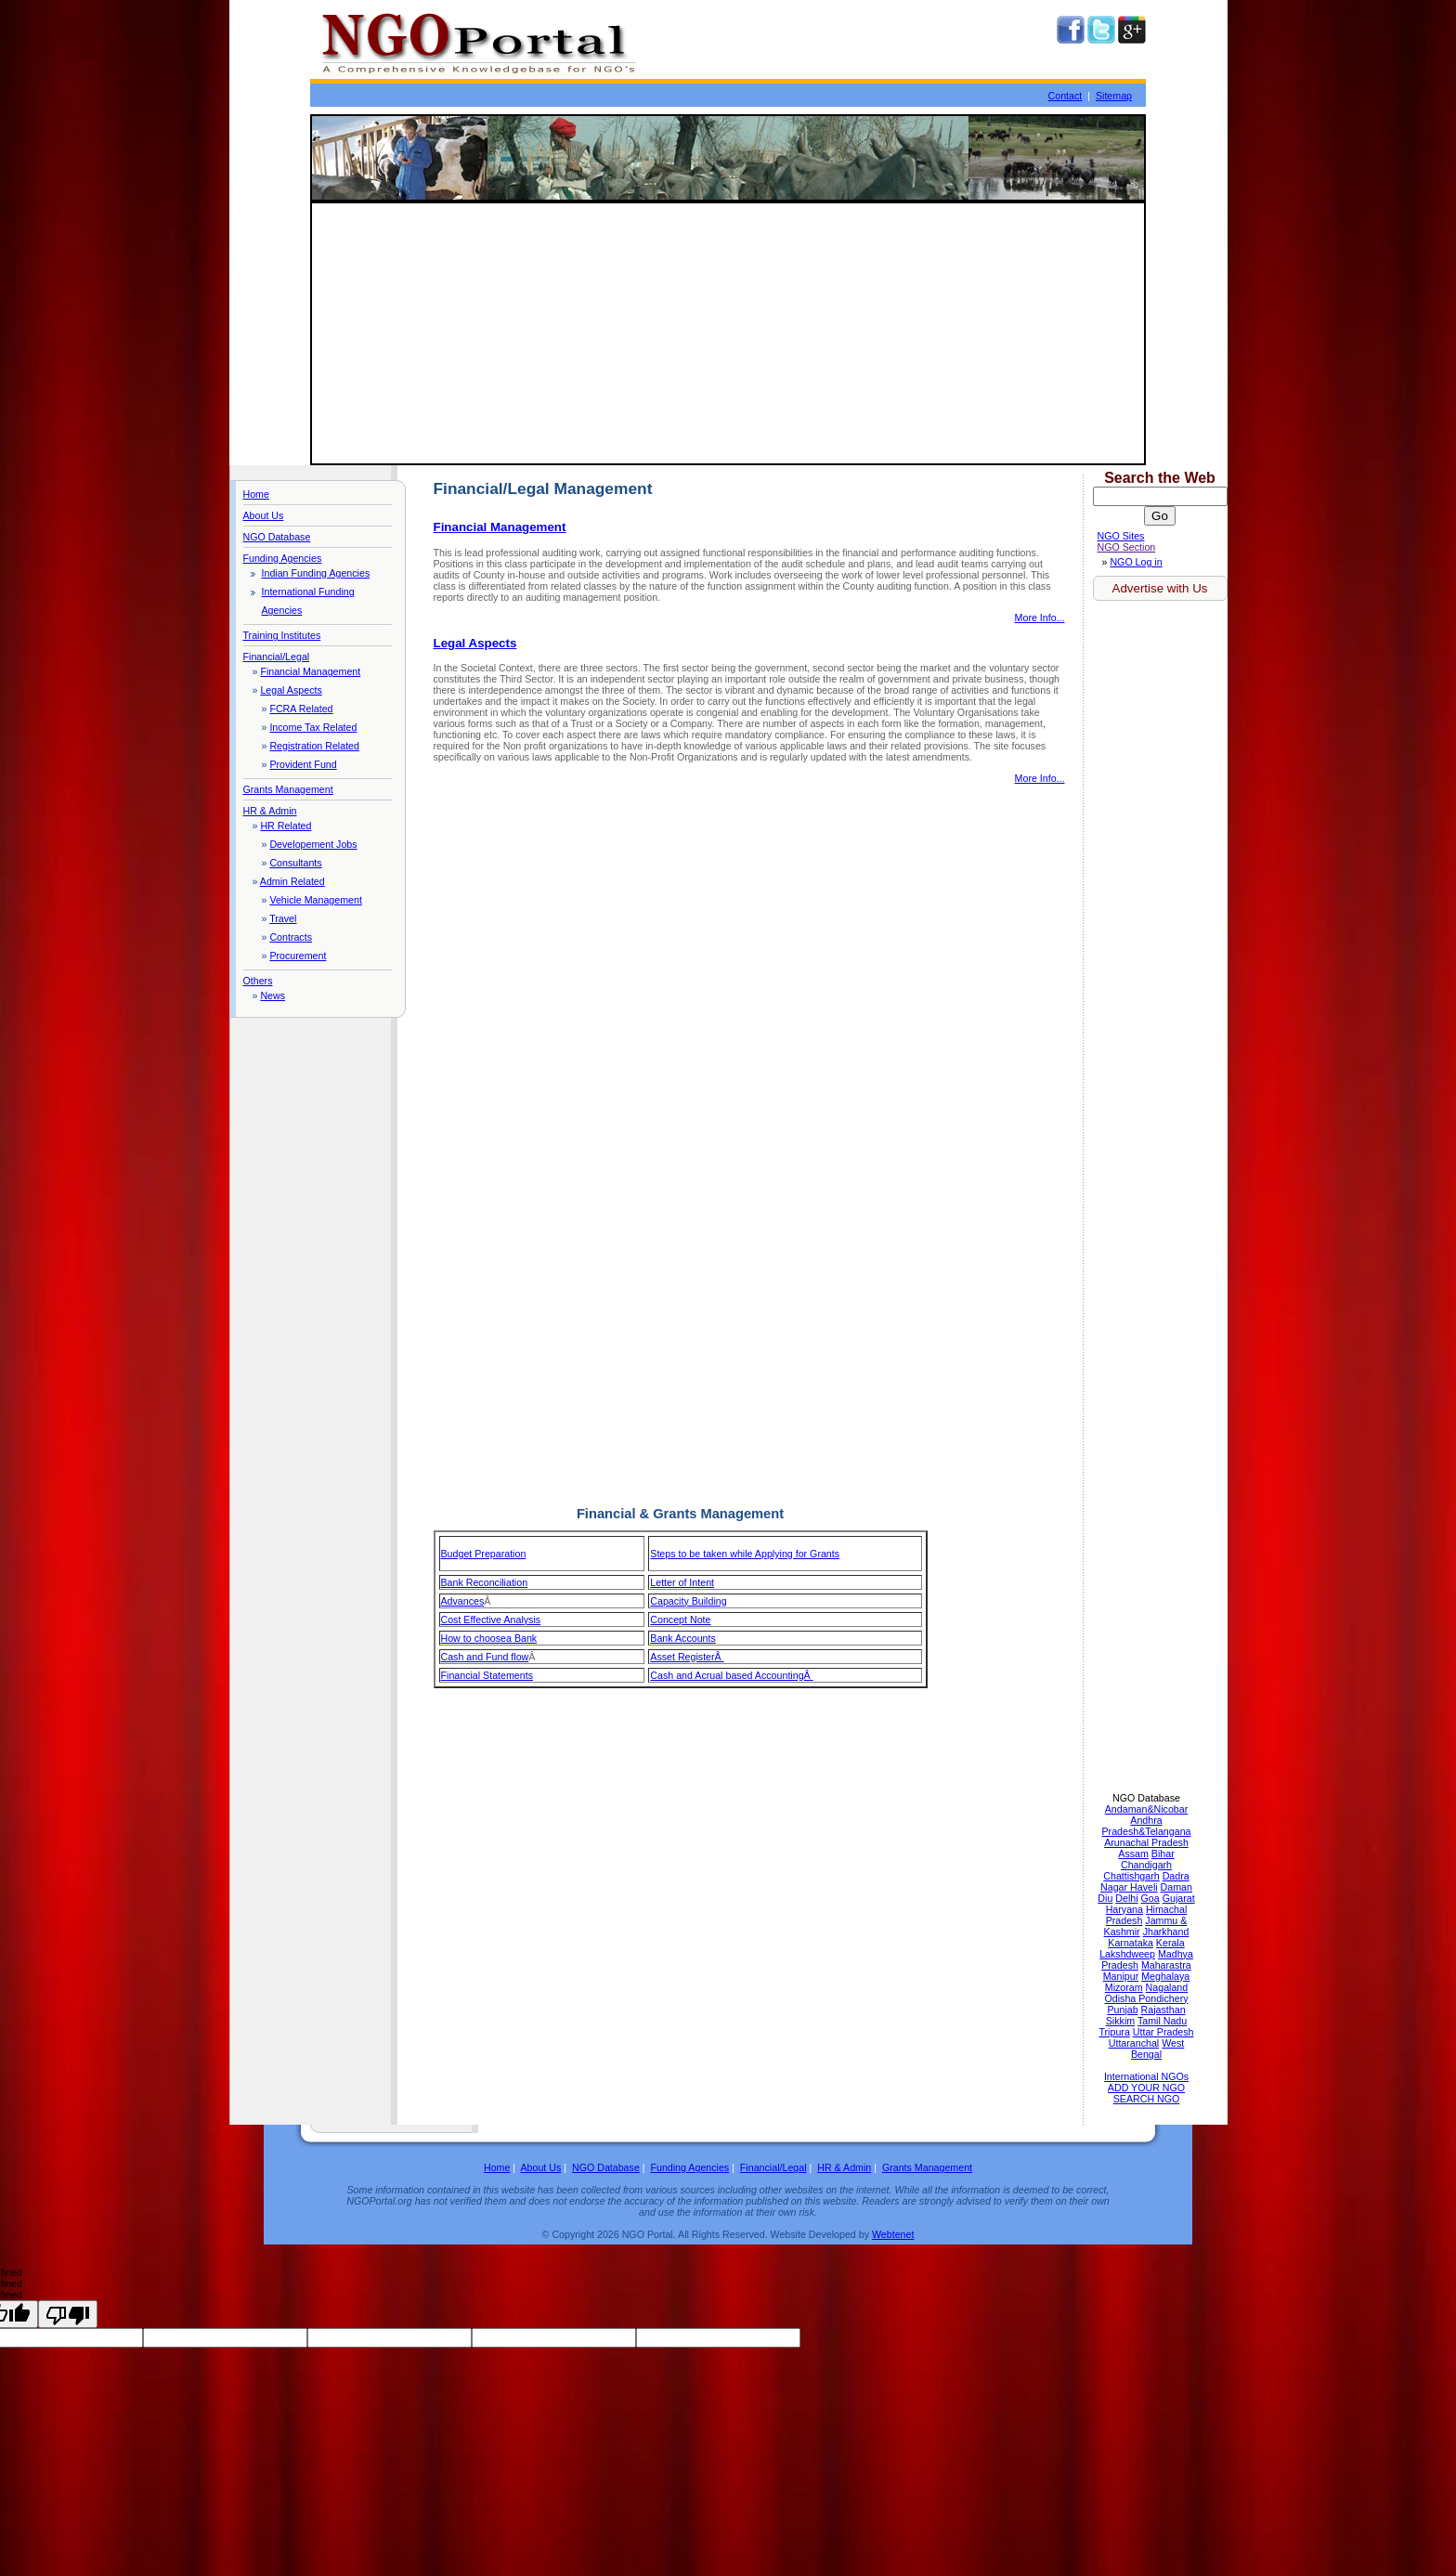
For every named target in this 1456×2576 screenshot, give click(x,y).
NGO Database (277, 536)
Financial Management (310, 671)
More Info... (1040, 617)
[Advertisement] (728, 333)
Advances (463, 1601)
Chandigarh (1146, 1864)
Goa (1150, 1898)
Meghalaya (1165, 1976)
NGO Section (1127, 547)
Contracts (290, 937)
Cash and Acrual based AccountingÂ (731, 1675)
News (272, 995)
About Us (263, 515)
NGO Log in (1136, 561)
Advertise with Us (1160, 588)
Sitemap (1114, 95)
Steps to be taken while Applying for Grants (744, 1553)
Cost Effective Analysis (491, 1619)
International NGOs (1146, 2076)
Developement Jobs (313, 844)
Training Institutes (282, 635)
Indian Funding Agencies (316, 573)
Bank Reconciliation (484, 1582)
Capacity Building (688, 1601)
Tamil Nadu (1162, 2020)
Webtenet (893, 2234)
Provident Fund (302, 764)
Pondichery (1163, 1998)
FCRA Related (300, 708)
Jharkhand (1166, 1931)
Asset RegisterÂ (686, 1656)
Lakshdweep (1127, 1953)
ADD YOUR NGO (1146, 2087)
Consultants (295, 862)
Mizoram (1124, 1987)
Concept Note (680, 1619)
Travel (282, 918)
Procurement (297, 955)
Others (258, 980)
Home (256, 494)
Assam (1133, 1853)
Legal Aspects (290, 690)
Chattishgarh (1131, 1875)
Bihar (1163, 1853)
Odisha (1121, 1998)
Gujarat (1179, 1898)
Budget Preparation (483, 1553)
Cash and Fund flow (485, 1656)
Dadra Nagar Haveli (1145, 1881)
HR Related (285, 825)
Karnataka (1130, 1942)
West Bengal (1157, 2048)
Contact (1065, 95)
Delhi (1126, 1898)
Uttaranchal (1134, 2043)
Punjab (1122, 2009)
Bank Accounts (683, 1638)
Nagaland (1167, 1987)
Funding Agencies (282, 558)
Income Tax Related (313, 727)
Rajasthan (1163, 2009)
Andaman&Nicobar (1146, 1809)
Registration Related (314, 745)
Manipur (1121, 1976)
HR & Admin (270, 810)
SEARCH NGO (1146, 2098)
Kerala (1170, 1942)
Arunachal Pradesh (1146, 1842)
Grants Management (288, 789)
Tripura (1113, 2031)
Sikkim (1120, 2020)
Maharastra (1166, 1965)
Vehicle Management (315, 899)
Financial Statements (487, 1675)
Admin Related (292, 881)
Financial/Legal (276, 656)
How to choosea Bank (489, 1638)
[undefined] (68, 2314)
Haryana (1124, 1909)
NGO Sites (1121, 535)
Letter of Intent (682, 1582)
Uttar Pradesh (1163, 2031)
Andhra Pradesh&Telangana (1146, 1826)
